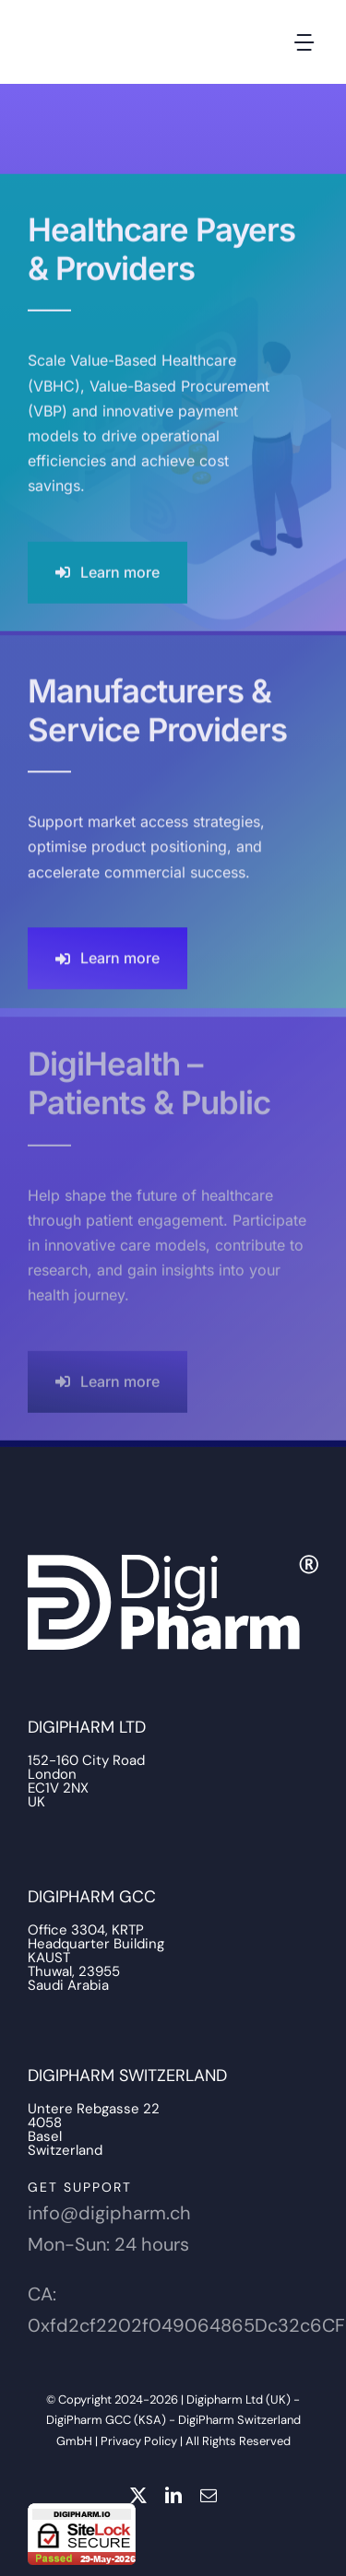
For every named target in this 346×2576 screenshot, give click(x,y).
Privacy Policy (139, 2441)
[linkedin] (173, 2495)
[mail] (208, 2495)
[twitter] (138, 2495)
